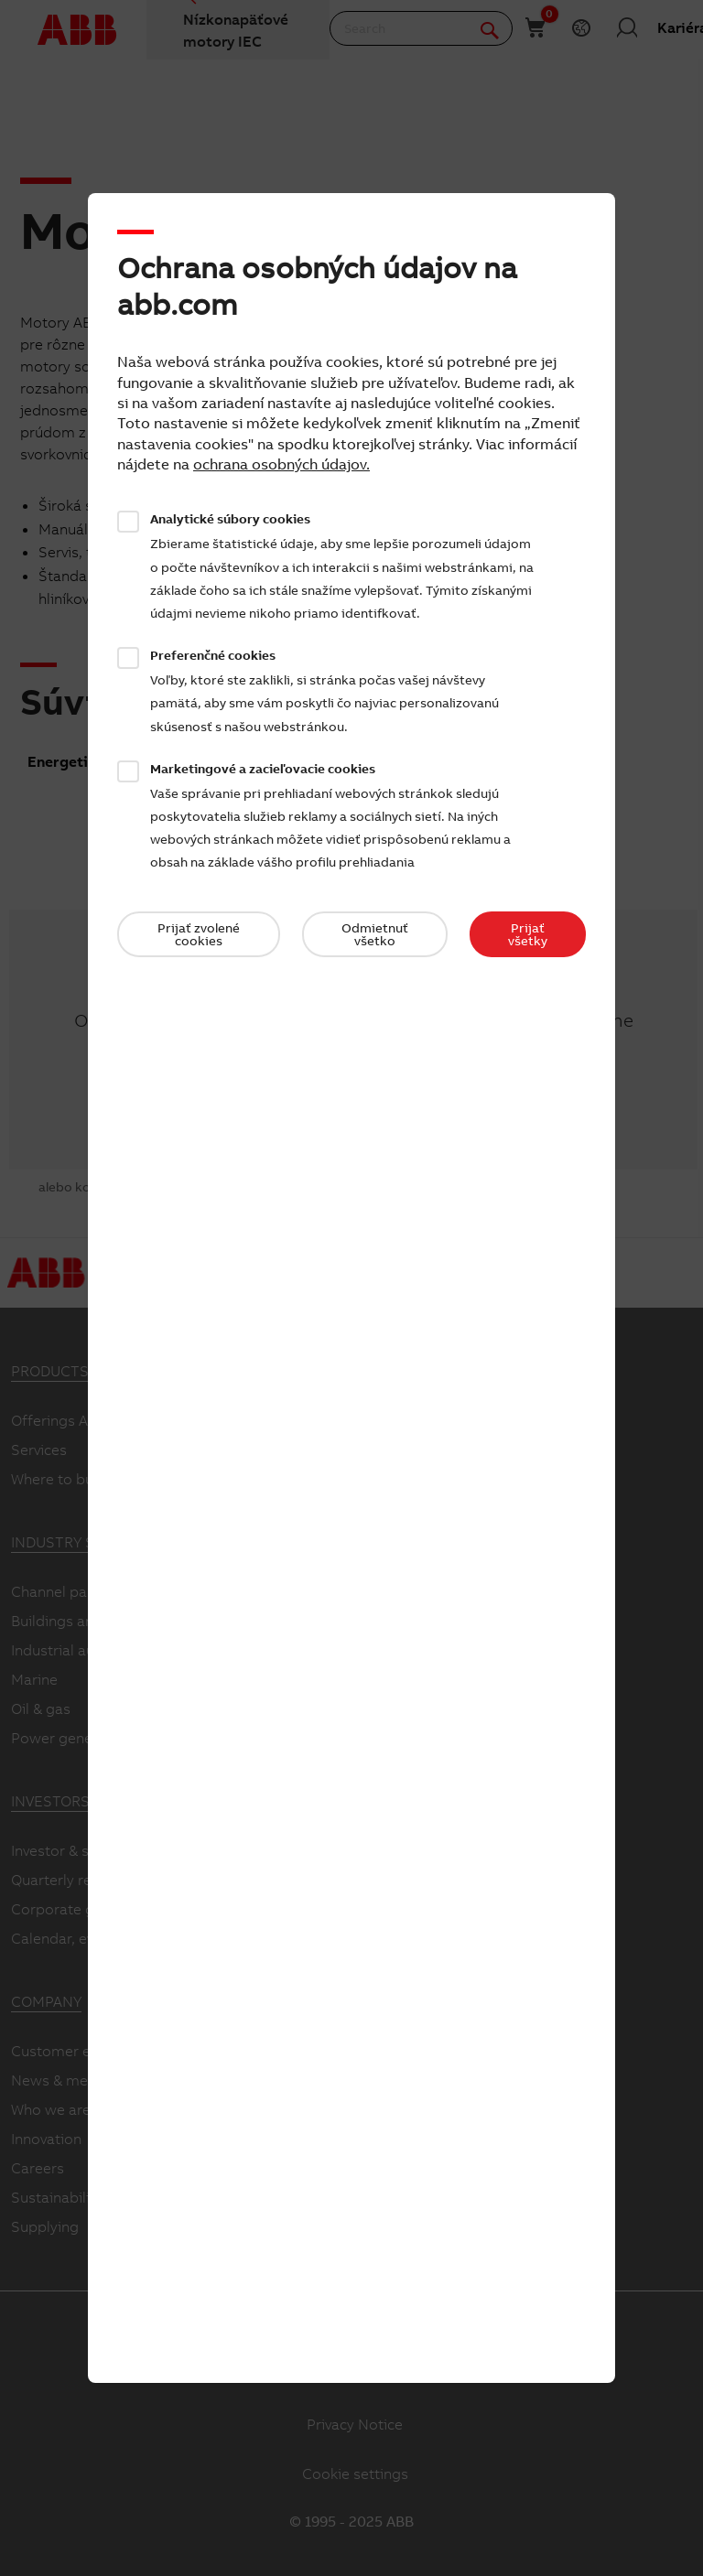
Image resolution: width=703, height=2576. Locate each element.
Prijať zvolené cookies (198, 934)
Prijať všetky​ (527, 934)
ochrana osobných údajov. (281, 464)
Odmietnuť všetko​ (374, 934)
